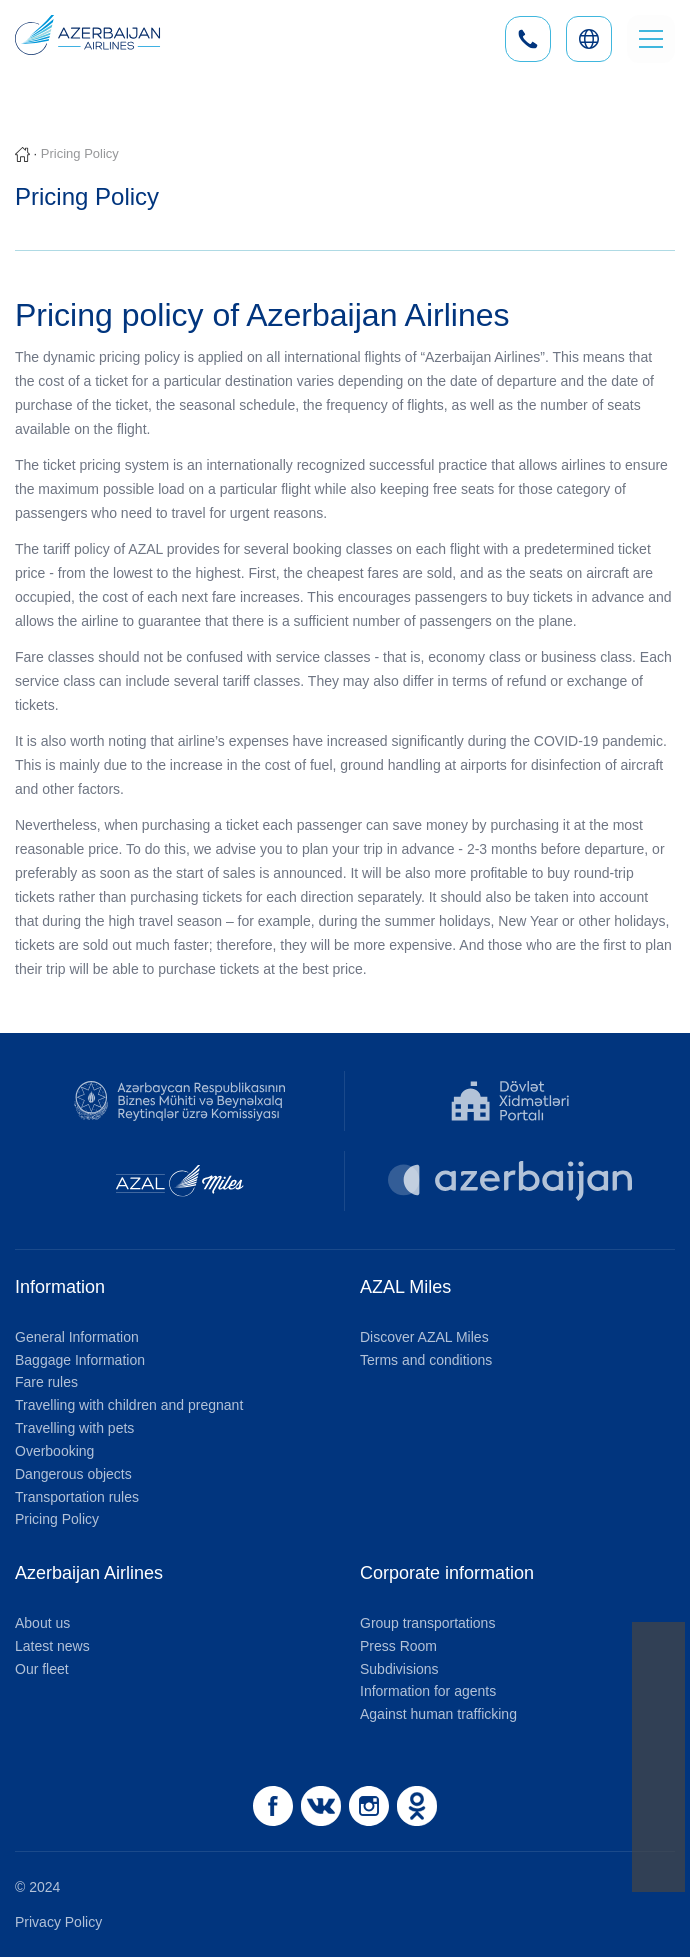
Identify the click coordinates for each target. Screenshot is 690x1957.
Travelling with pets (74, 1428)
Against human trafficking (438, 1714)
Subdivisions (399, 1669)
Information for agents (428, 1691)
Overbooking (54, 1451)
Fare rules (46, 1382)
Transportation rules (77, 1497)
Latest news (52, 1646)
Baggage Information (80, 1360)
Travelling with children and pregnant (129, 1405)
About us (42, 1623)
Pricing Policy (57, 1519)
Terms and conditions (426, 1360)
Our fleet (42, 1669)
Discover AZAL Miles (424, 1337)
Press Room (398, 1646)
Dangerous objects (73, 1474)
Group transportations (427, 1623)
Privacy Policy (58, 1922)
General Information (77, 1337)
